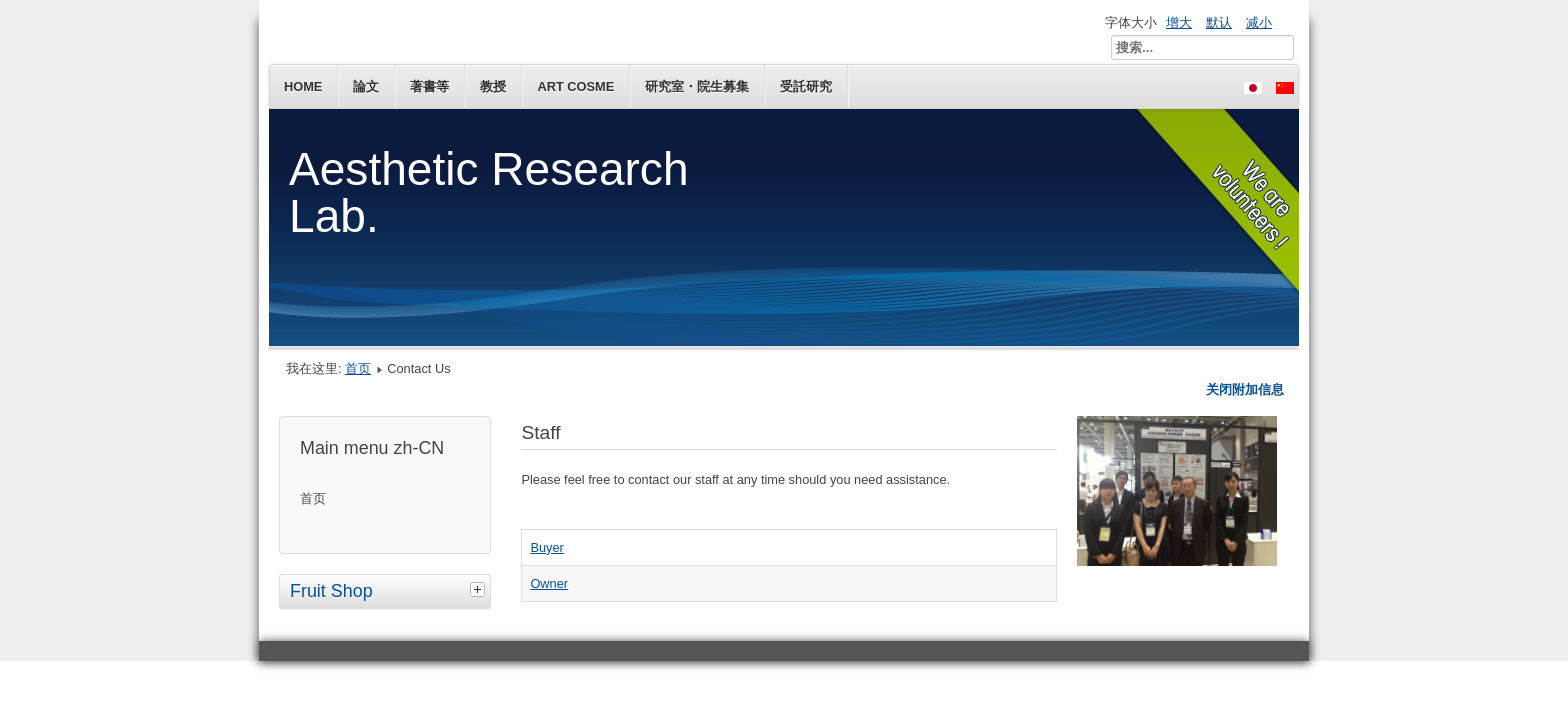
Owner (549, 583)
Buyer (546, 547)
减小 (1259, 22)
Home (303, 86)
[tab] (480, 589)
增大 (1179, 22)
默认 (1219, 22)
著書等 (429, 86)
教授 (493, 86)
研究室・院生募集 (697, 86)
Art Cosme (575, 86)
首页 (358, 368)
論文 (366, 86)
